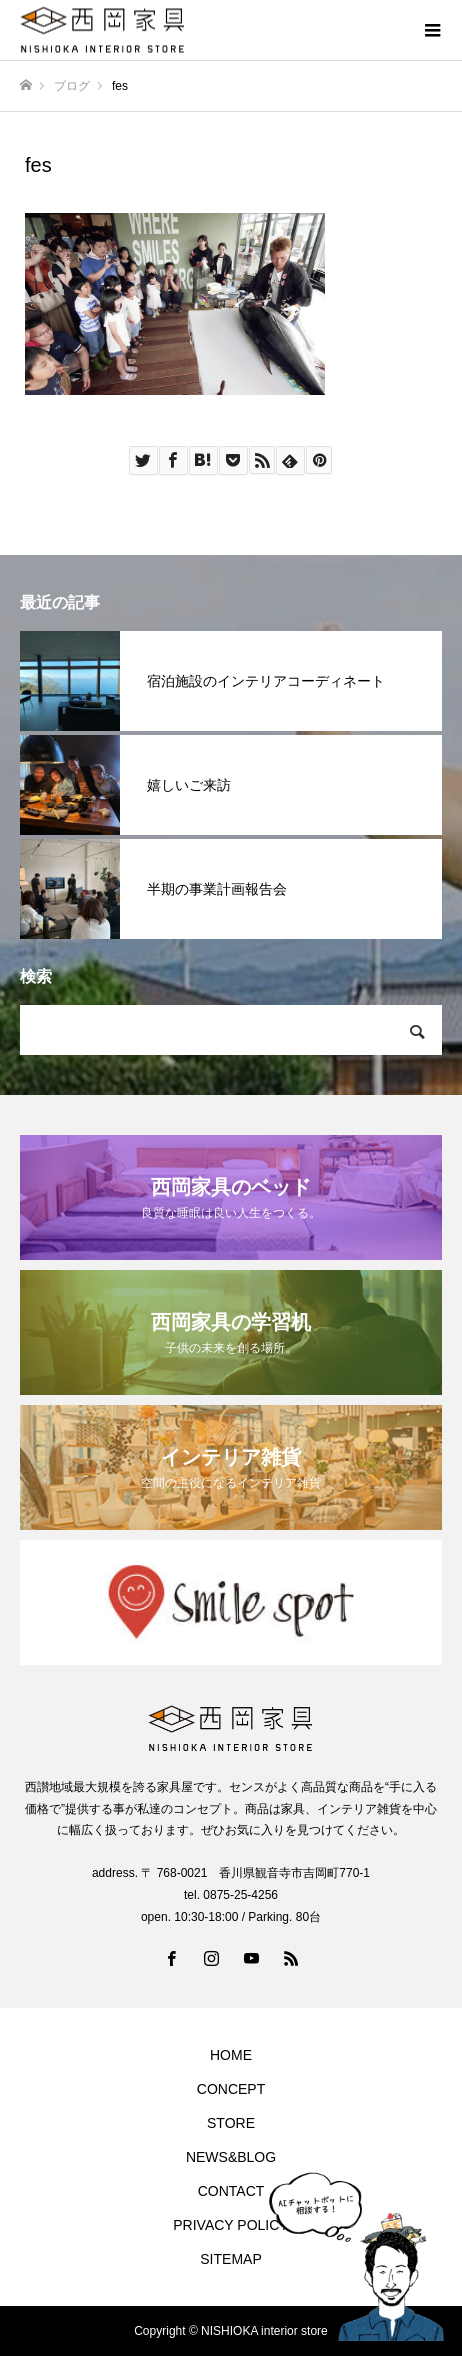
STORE (231, 2123)
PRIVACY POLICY (230, 2225)
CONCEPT (231, 2089)
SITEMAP (230, 2259)
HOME (231, 2055)
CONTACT (231, 2191)
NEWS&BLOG (231, 2157)
